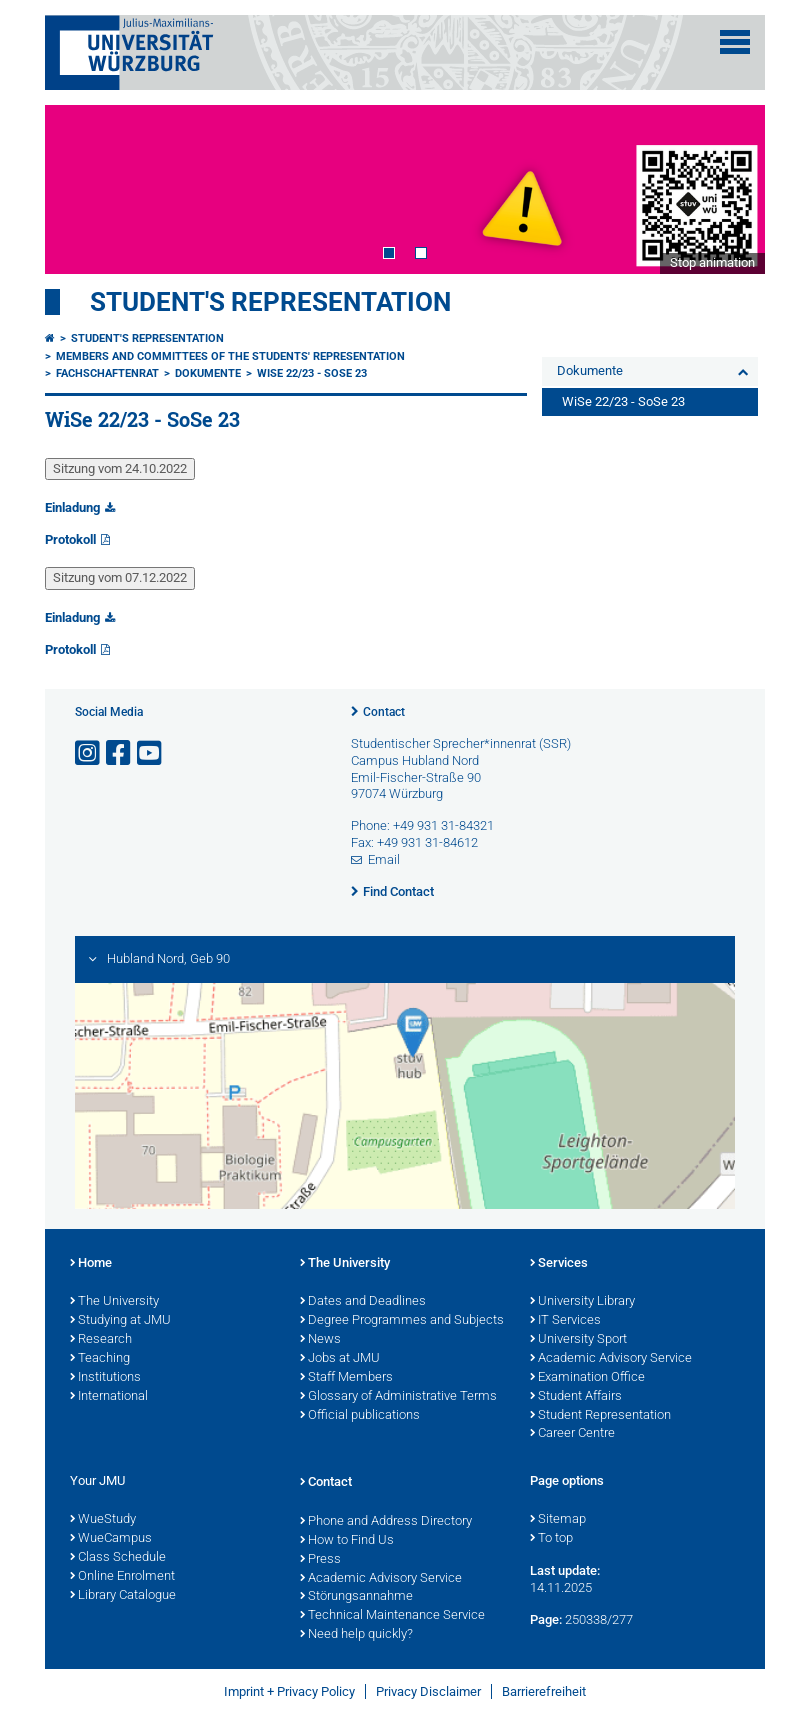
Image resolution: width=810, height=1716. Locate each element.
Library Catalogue (123, 1596)
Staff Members (346, 1378)
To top (551, 1539)
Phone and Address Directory (386, 1522)
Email (384, 859)
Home (91, 1264)
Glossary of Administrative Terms (398, 1397)
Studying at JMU (120, 1321)
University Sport (578, 1340)
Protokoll (70, 539)
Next (730, 189)
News (320, 1340)
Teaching (100, 1359)
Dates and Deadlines (363, 1302)
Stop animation (712, 262)
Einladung (72, 507)
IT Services (565, 1321)
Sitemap (558, 1520)
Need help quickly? (356, 1635)
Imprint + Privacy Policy (289, 1691)
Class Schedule (118, 1558)
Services (559, 1264)
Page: (546, 1619)
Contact (384, 712)
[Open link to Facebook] (120, 753)
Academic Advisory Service (611, 1359)
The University (114, 1302)
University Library (582, 1302)
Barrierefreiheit (544, 1691)
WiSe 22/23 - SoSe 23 (312, 373)
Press (320, 1560)
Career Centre (572, 1434)
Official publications (360, 1416)
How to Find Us (347, 1541)
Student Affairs (576, 1397)
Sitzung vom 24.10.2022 (120, 468)
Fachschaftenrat (107, 373)
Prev (80, 189)
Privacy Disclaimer (428, 1691)
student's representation (270, 302)
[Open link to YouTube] (151, 753)
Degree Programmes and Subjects (402, 1321)
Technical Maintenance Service (392, 1616)
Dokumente (208, 373)
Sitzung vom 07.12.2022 (120, 577)
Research (101, 1340)
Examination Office (587, 1378)
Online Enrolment (122, 1577)
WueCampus (111, 1539)
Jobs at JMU (340, 1359)
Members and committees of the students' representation (230, 356)
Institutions (105, 1378)
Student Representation (600, 1416)
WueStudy (103, 1520)
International (109, 1397)
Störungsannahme (356, 1597)
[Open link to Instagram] (89, 753)
